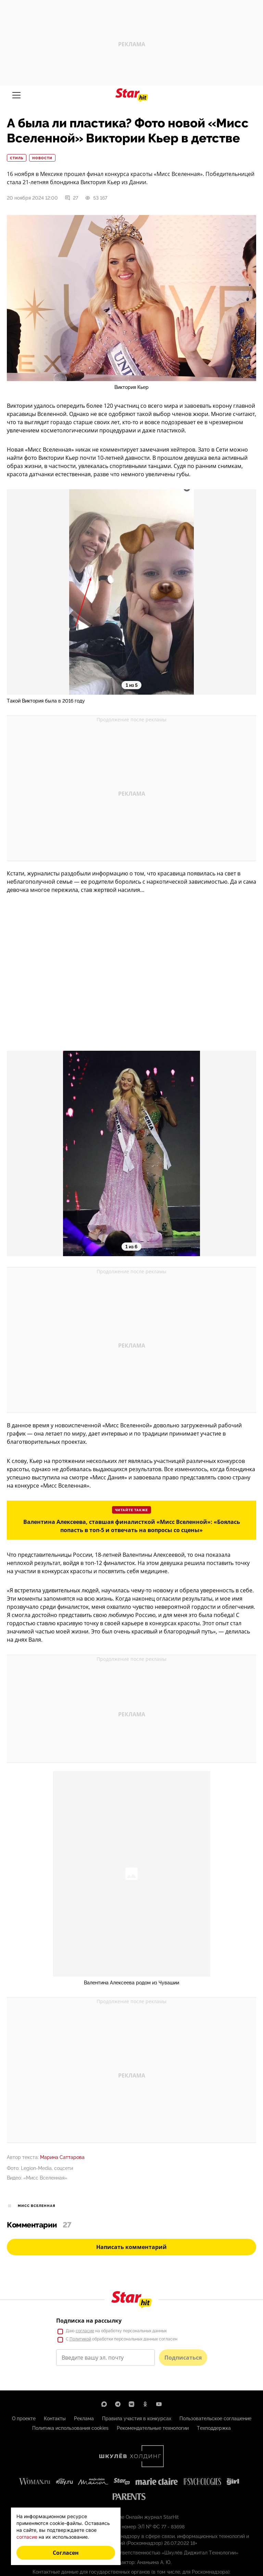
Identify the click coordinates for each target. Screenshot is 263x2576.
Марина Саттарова (62, 2157)
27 (71, 198)
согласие (26, 2537)
